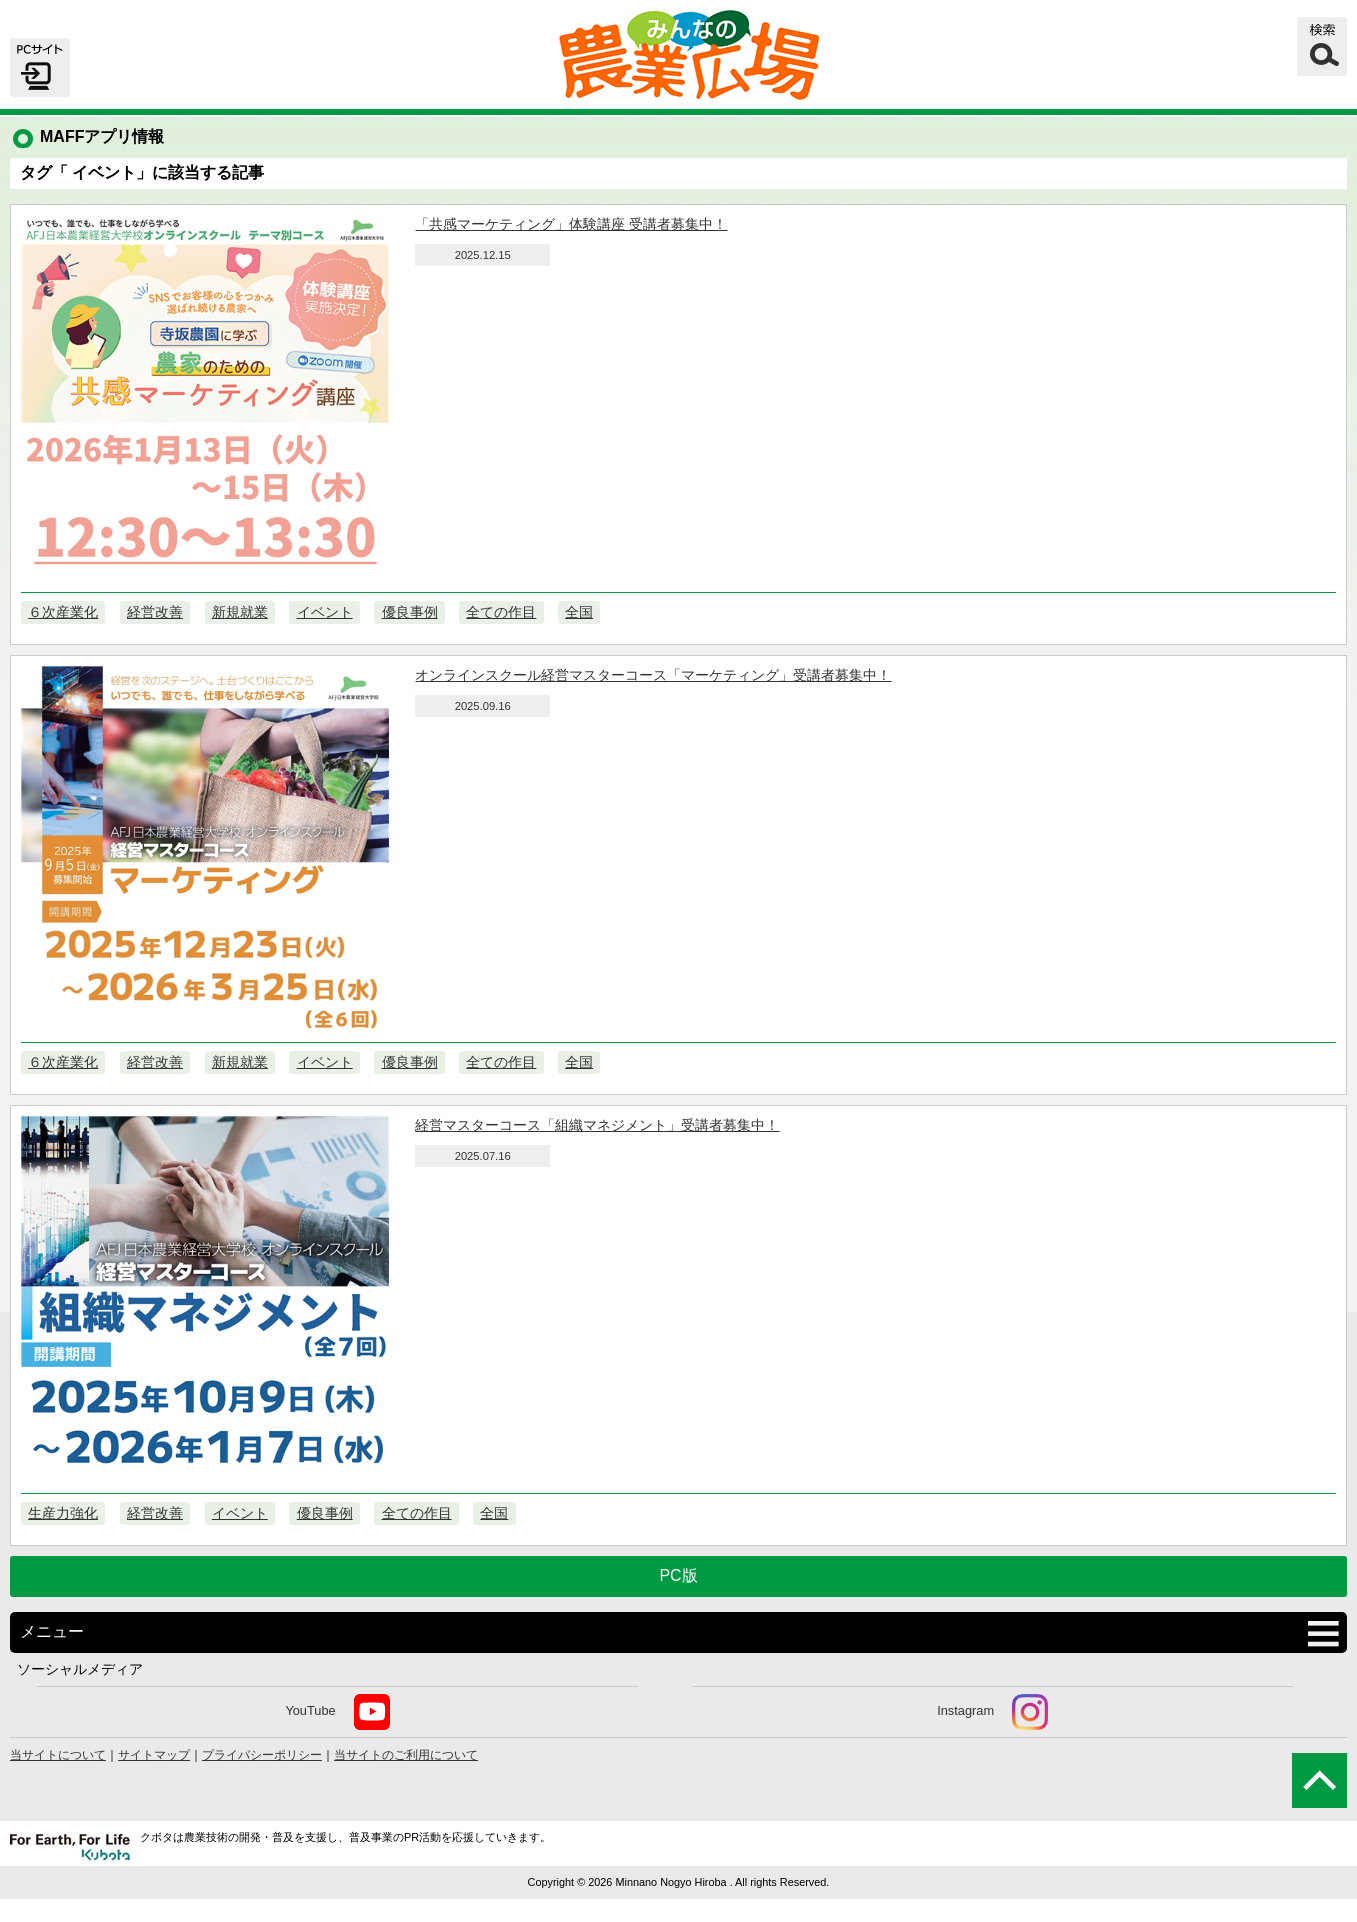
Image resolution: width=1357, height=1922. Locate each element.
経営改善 (155, 612)
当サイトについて (58, 1755)
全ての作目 (501, 612)
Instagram (992, 1712)
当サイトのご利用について (406, 1755)
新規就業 (240, 612)
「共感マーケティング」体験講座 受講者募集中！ (571, 224)
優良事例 (410, 612)
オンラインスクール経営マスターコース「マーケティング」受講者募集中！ (653, 675)
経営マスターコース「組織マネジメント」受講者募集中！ (597, 1125)
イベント (325, 612)
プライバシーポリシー (262, 1755)
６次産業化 (63, 612)
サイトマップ (154, 1755)
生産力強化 (63, 1513)
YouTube (337, 1712)
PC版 (678, 1575)
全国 (579, 612)
